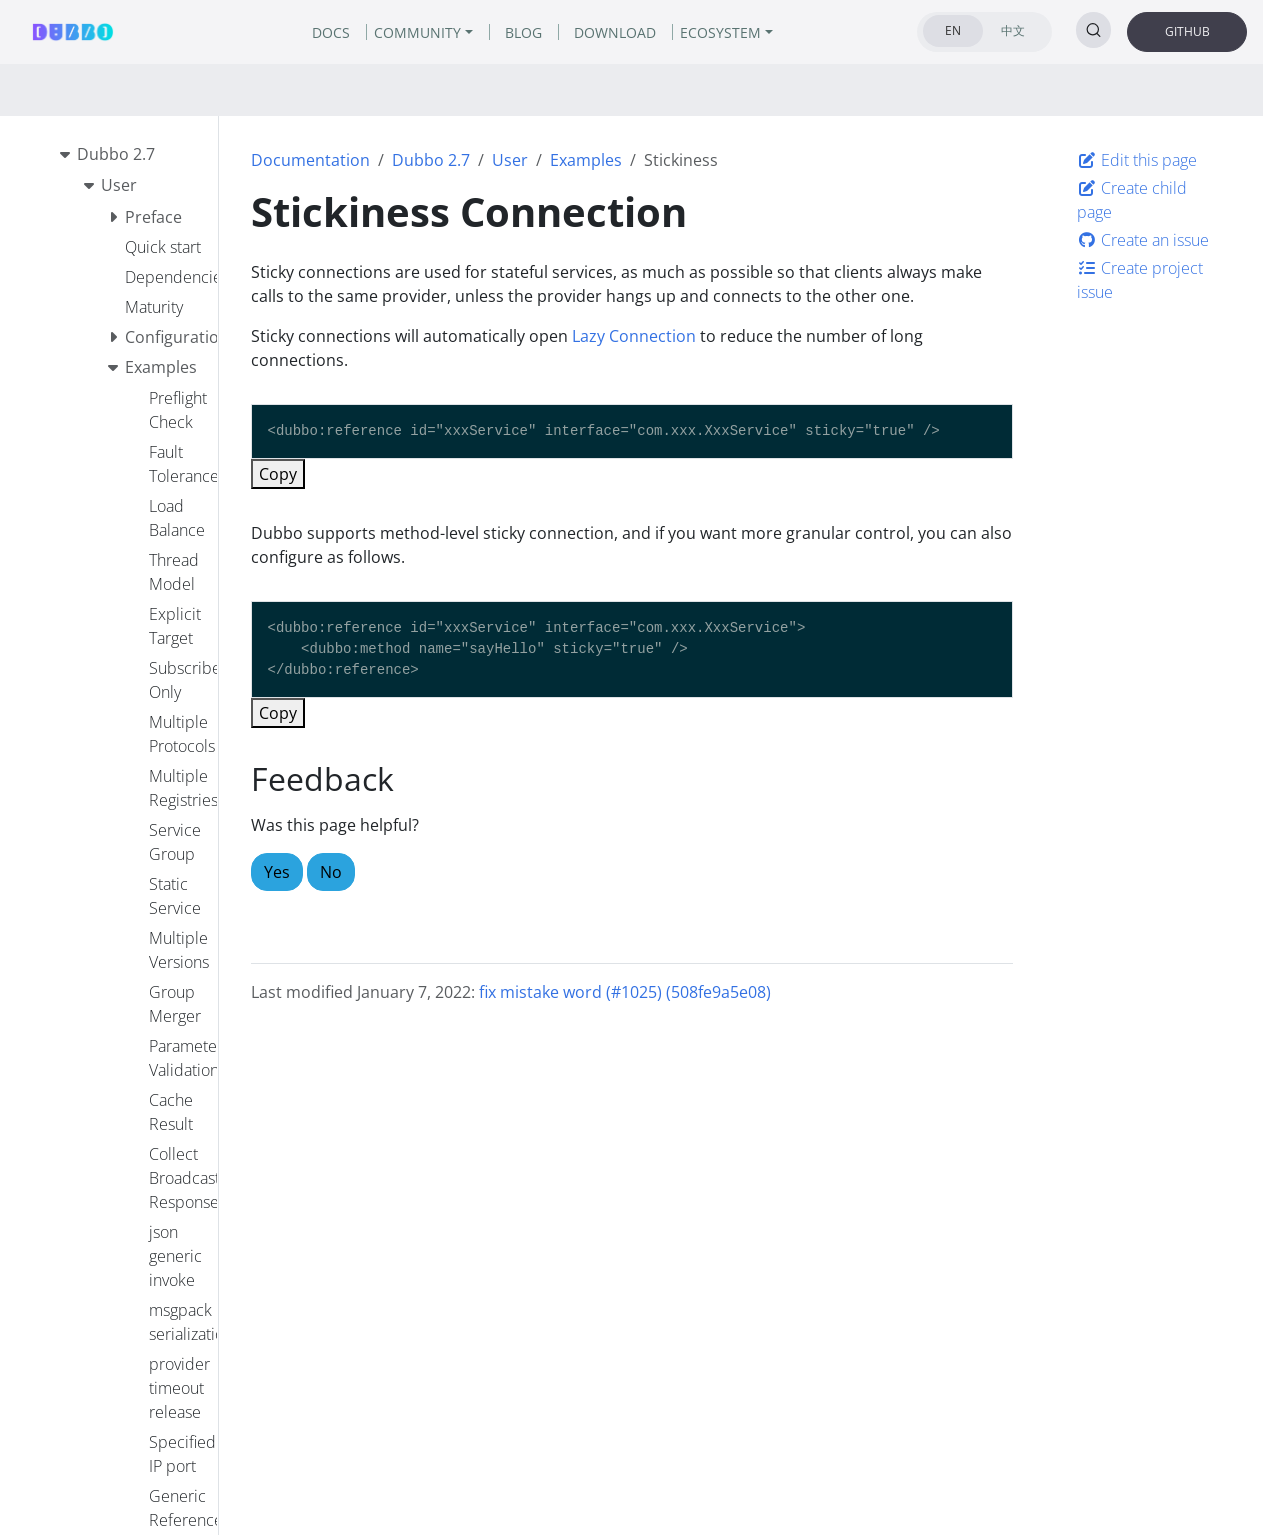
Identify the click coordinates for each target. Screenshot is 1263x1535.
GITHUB (1187, 31)
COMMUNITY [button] (417, 32)
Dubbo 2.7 (431, 160)
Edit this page (1137, 160)
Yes (277, 872)
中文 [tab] (1013, 30)
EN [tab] (953, 30)
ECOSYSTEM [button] (720, 32)
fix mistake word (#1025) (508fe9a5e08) (625, 992)
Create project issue (1140, 280)
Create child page (1132, 200)
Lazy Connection (634, 336)
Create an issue (1143, 240)
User (510, 160)
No (331, 872)
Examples (586, 160)
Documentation (310, 160)
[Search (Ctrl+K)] (1093, 30)
